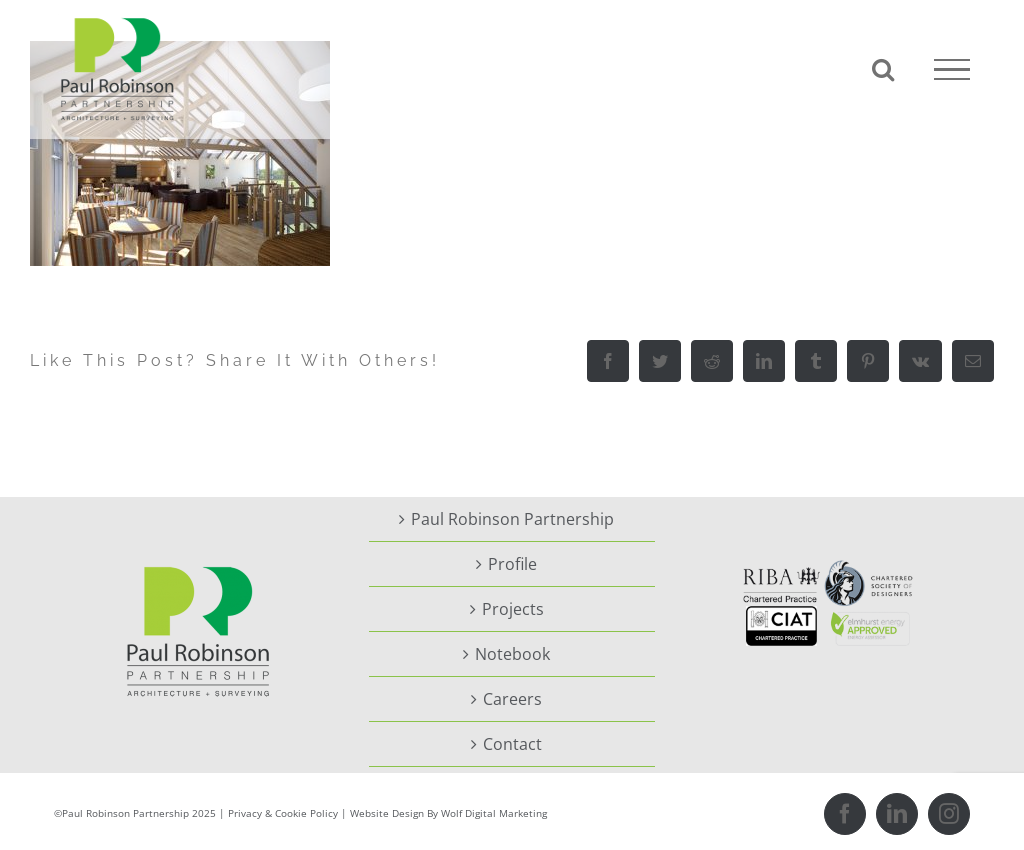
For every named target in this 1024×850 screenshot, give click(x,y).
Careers (512, 699)
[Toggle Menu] (952, 70)
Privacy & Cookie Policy (283, 813)
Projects (513, 609)
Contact (512, 744)
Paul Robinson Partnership (512, 519)
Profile (512, 564)
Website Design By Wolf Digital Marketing (448, 813)
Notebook (512, 654)
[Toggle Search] (883, 69)
